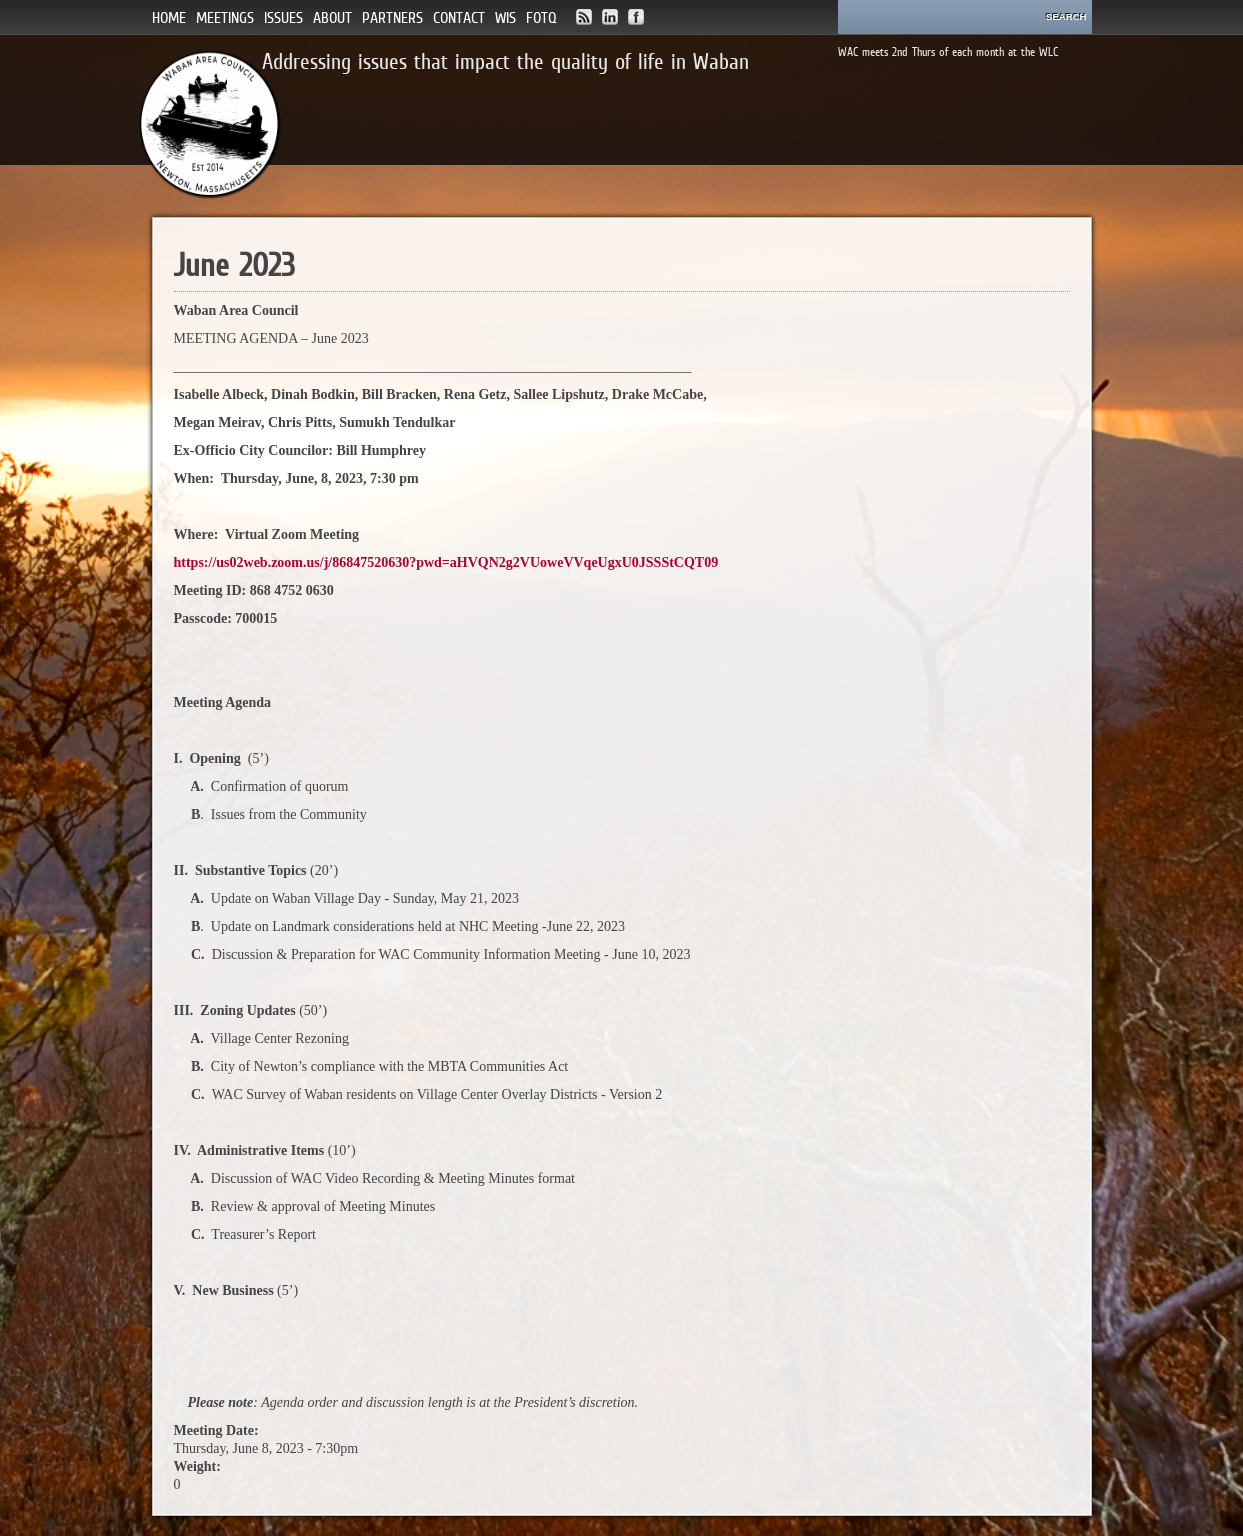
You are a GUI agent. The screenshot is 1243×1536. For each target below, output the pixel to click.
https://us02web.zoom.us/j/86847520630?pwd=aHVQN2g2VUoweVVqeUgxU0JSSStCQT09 (446, 562)
